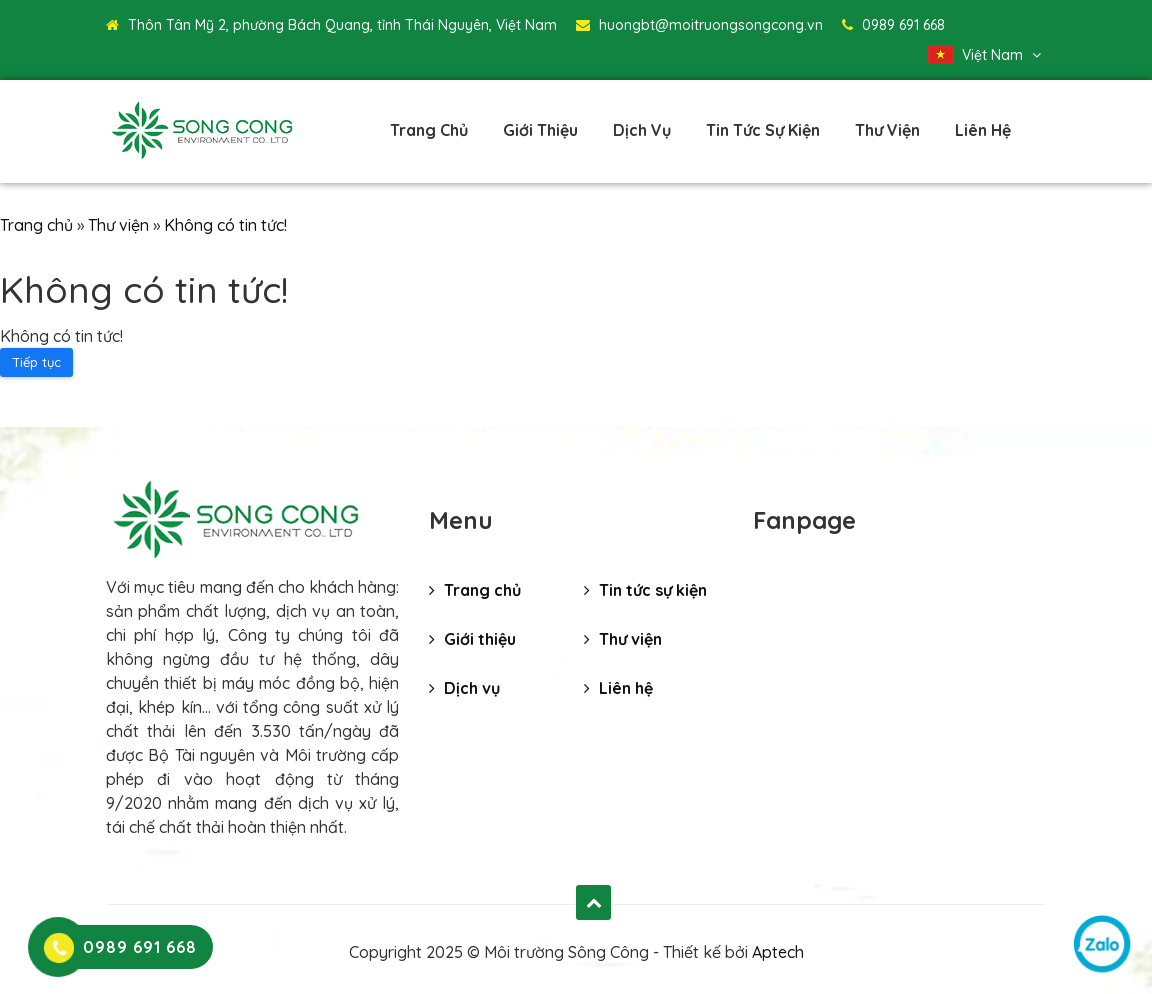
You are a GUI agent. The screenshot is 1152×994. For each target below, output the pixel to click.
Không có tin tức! (225, 225)
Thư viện (887, 130)
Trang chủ (429, 130)
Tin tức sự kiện (763, 130)
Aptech (778, 952)
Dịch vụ (642, 130)
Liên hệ (983, 130)
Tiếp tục (36, 362)
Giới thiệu (540, 130)
